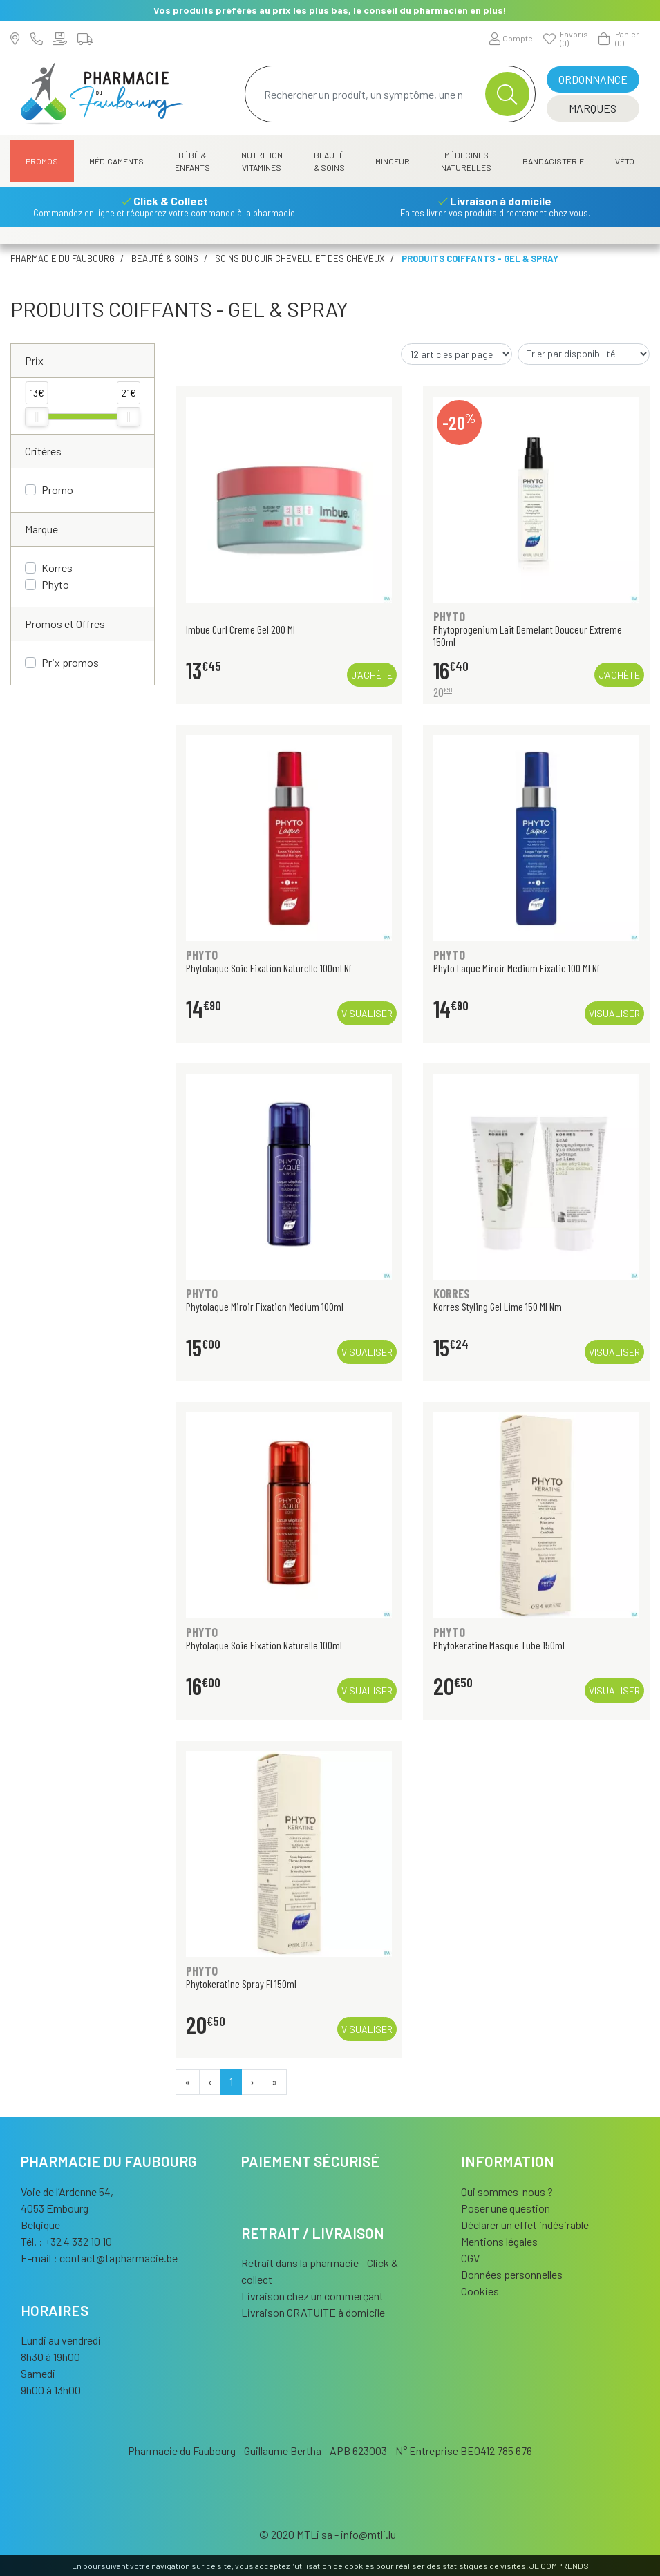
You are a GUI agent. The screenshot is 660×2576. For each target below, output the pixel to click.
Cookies (480, 2291)
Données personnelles (512, 2274)
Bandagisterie (553, 161)
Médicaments (116, 161)
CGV (470, 2257)
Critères (43, 450)
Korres (57, 567)
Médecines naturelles (466, 161)
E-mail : (99, 2257)
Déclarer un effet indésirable (525, 2224)
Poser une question (505, 2208)
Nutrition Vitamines (262, 161)
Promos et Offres (65, 623)
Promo (57, 489)
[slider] (36, 416)
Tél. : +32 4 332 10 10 (66, 2241)
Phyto (55, 584)
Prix (34, 360)
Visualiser (367, 1013)
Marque (41, 529)
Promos (42, 161)
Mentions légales (499, 2241)
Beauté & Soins (329, 161)
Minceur (392, 161)
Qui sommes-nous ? (507, 2191)
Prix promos (70, 662)
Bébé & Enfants (192, 161)
